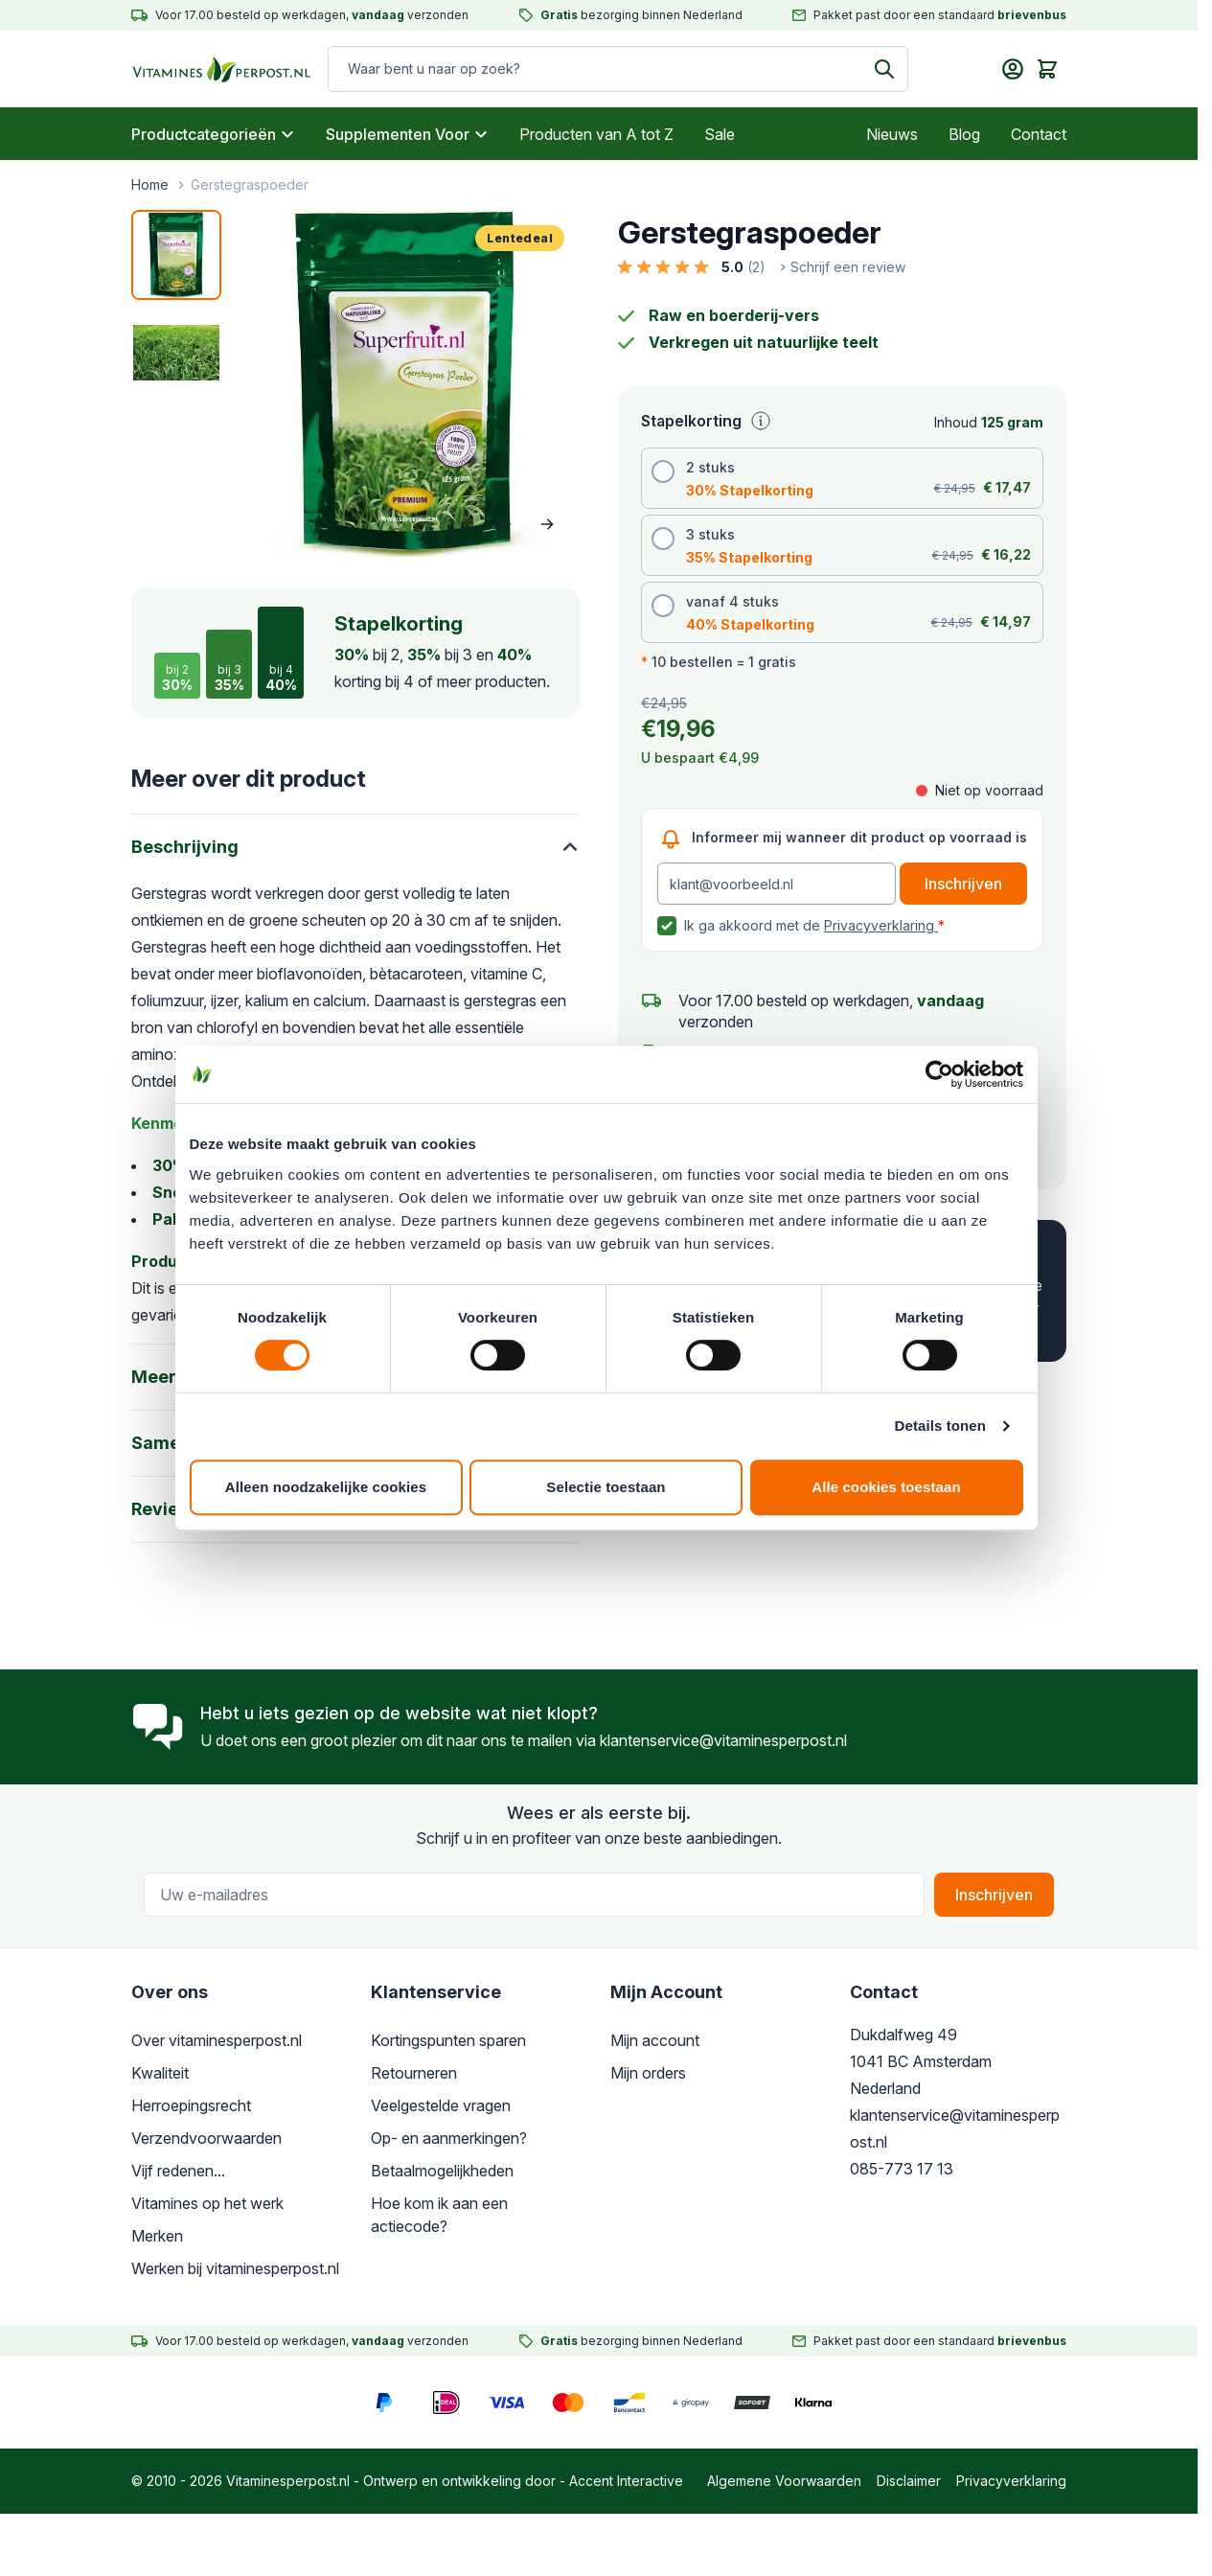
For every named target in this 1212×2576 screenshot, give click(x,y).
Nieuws (892, 134)
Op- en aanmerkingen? (449, 2138)
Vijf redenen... (178, 2170)
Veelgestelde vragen (441, 2105)
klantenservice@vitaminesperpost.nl (723, 1740)
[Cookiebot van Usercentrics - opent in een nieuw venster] (940, 1082)
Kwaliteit (160, 2072)
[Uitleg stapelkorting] (760, 420)
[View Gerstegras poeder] (176, 255)
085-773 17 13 (901, 2168)
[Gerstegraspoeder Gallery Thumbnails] (176, 304)
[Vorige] (505, 524)
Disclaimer (909, 2480)
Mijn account (654, 2040)
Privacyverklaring (881, 925)
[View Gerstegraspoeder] (176, 353)
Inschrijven (994, 1894)
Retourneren (414, 2072)
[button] (761, 267)
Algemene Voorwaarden (784, 2480)
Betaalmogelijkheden (442, 2170)
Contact (1038, 134)
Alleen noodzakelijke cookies (324, 1494)
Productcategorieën (213, 134)
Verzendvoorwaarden (206, 2138)
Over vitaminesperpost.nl (216, 2040)
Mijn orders (648, 2072)
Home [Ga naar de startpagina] (150, 184)
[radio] (842, 478)
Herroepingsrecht (191, 2105)
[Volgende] (547, 524)
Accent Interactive (626, 2480)
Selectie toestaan (605, 1494)
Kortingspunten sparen (448, 2040)
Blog (964, 134)
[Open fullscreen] (406, 383)
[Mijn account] (1012, 69)
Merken (157, 2235)
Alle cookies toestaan (887, 1494)
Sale (719, 134)
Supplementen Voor (407, 134)
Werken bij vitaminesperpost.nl (235, 2268)
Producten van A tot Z (596, 134)
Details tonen (941, 1433)
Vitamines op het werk (207, 2203)
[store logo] (221, 69)
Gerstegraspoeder (250, 184)
